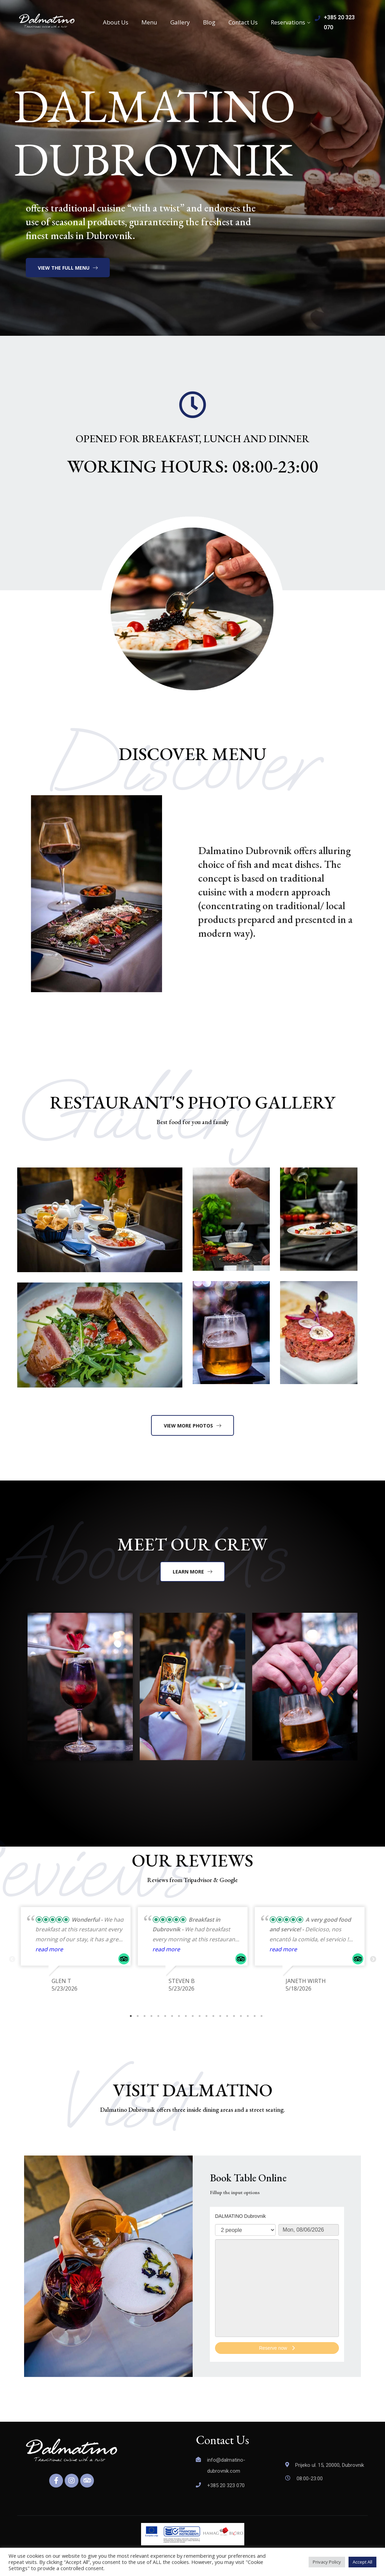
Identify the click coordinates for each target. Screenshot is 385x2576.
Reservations (288, 22)
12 (206, 2016)
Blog (209, 22)
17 (240, 2016)
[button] (68, 267)
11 (199, 2016)
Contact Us (243, 22)
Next (373, 1959)
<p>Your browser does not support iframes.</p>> (277, 2284)
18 (247, 2016)
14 (220, 2016)
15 (227, 2016)
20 (261, 2016)
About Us (115, 22)
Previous (12, 1959)
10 (192, 2016)
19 (254, 2016)
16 (234, 2016)
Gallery (180, 22)
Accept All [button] (362, 2562)
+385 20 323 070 (226, 2485)
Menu (149, 22)
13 (213, 2016)
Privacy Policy (327, 2562)
